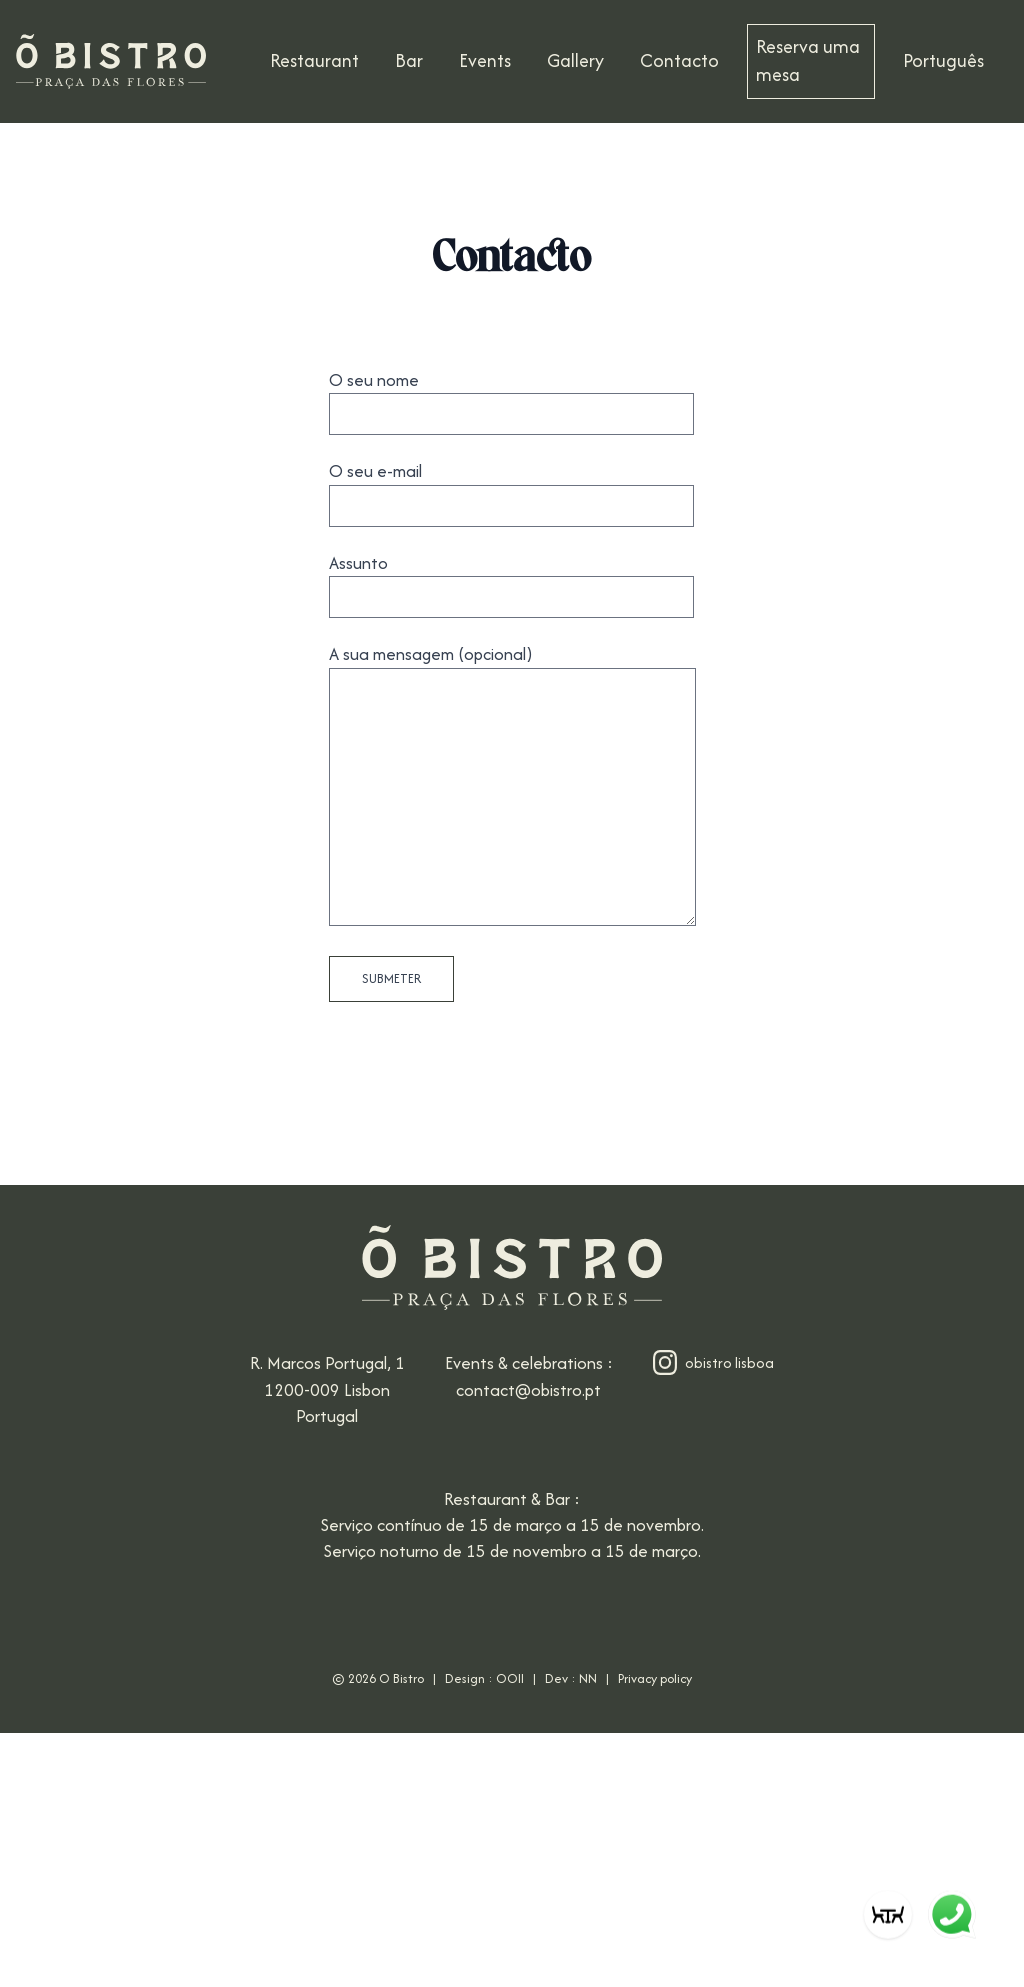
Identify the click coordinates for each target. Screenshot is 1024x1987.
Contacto (679, 60)
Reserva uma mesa (808, 60)
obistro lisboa (714, 1362)
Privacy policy (655, 1678)
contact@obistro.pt (528, 1390)
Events (485, 60)
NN (588, 1678)
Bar (409, 60)
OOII (510, 1678)
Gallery (575, 60)
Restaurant (314, 60)
